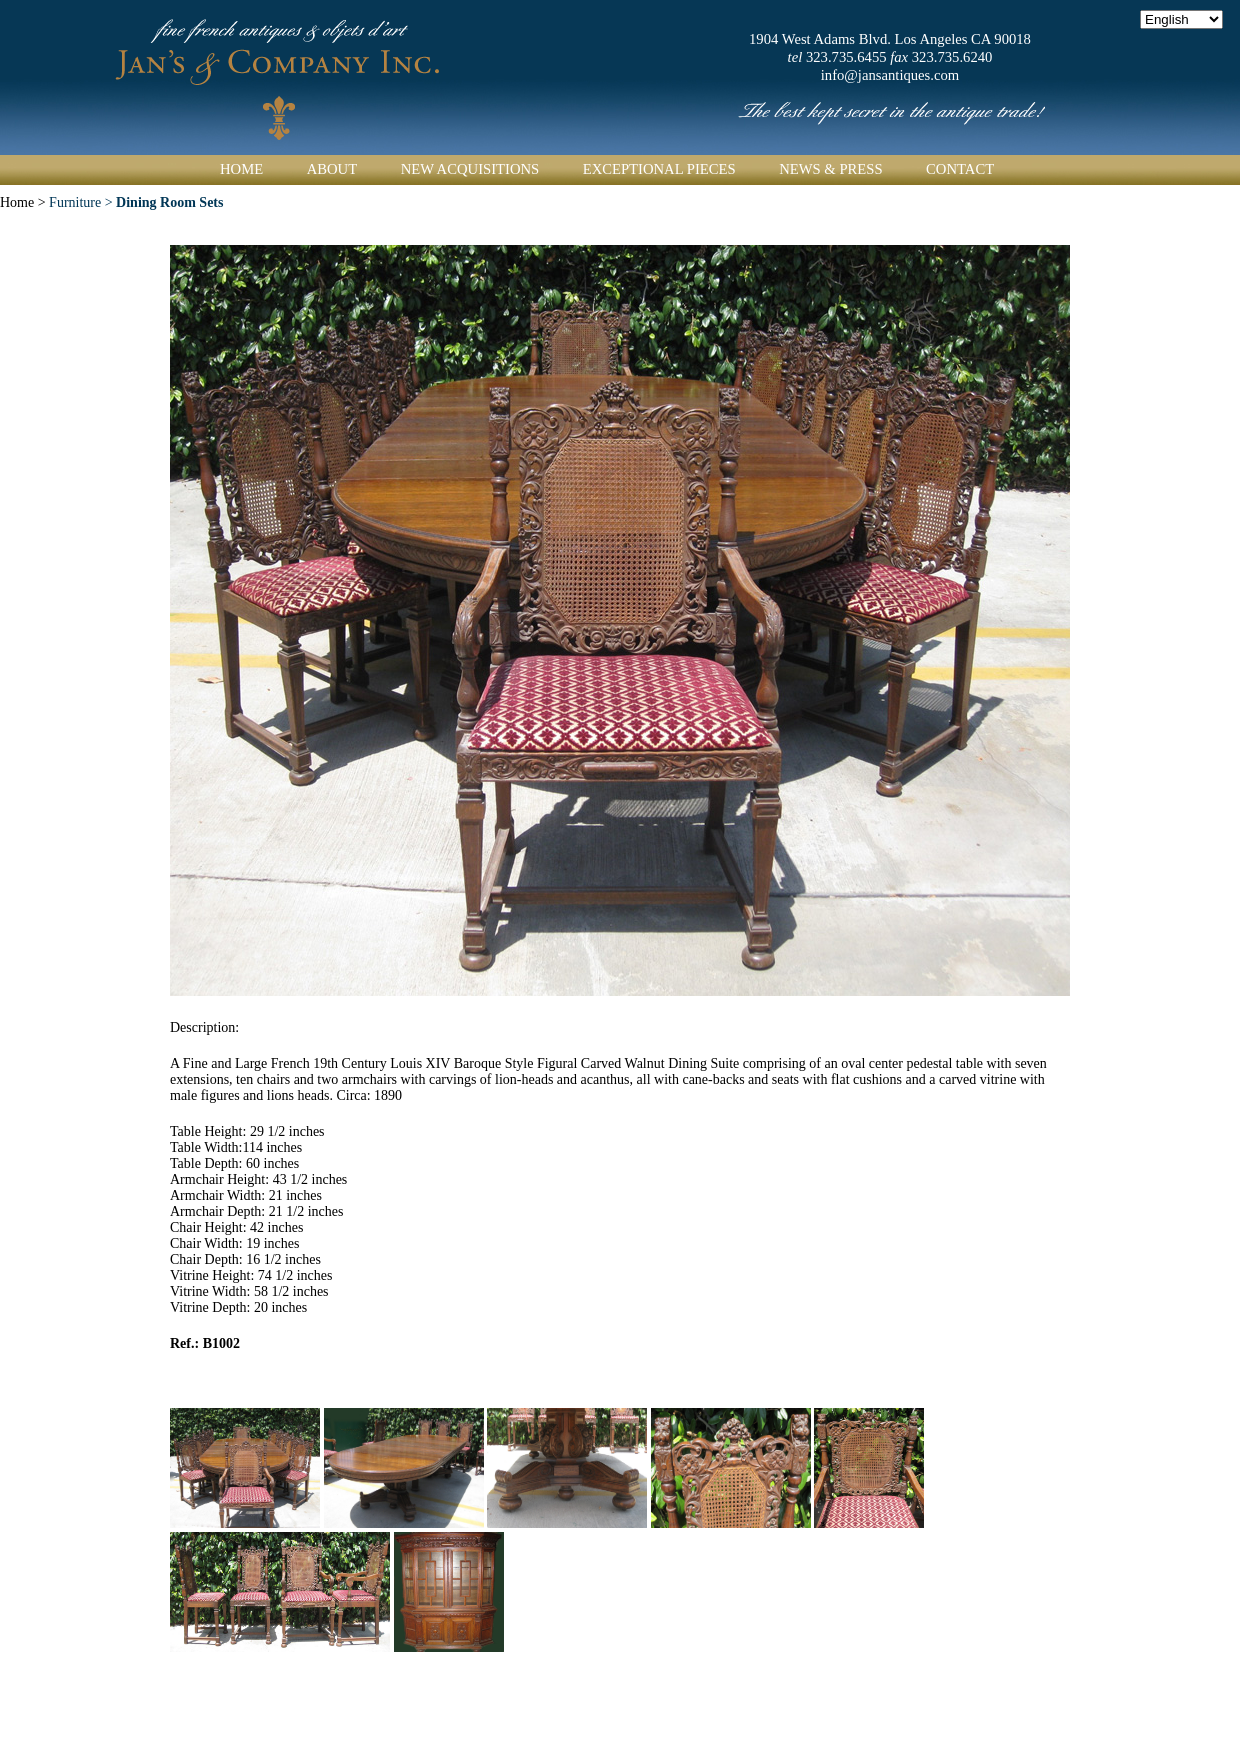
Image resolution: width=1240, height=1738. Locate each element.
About (332, 169)
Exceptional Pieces (659, 169)
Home (241, 169)
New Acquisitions (470, 169)
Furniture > (136, 202)
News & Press (830, 169)
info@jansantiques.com (890, 75)
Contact (960, 169)
